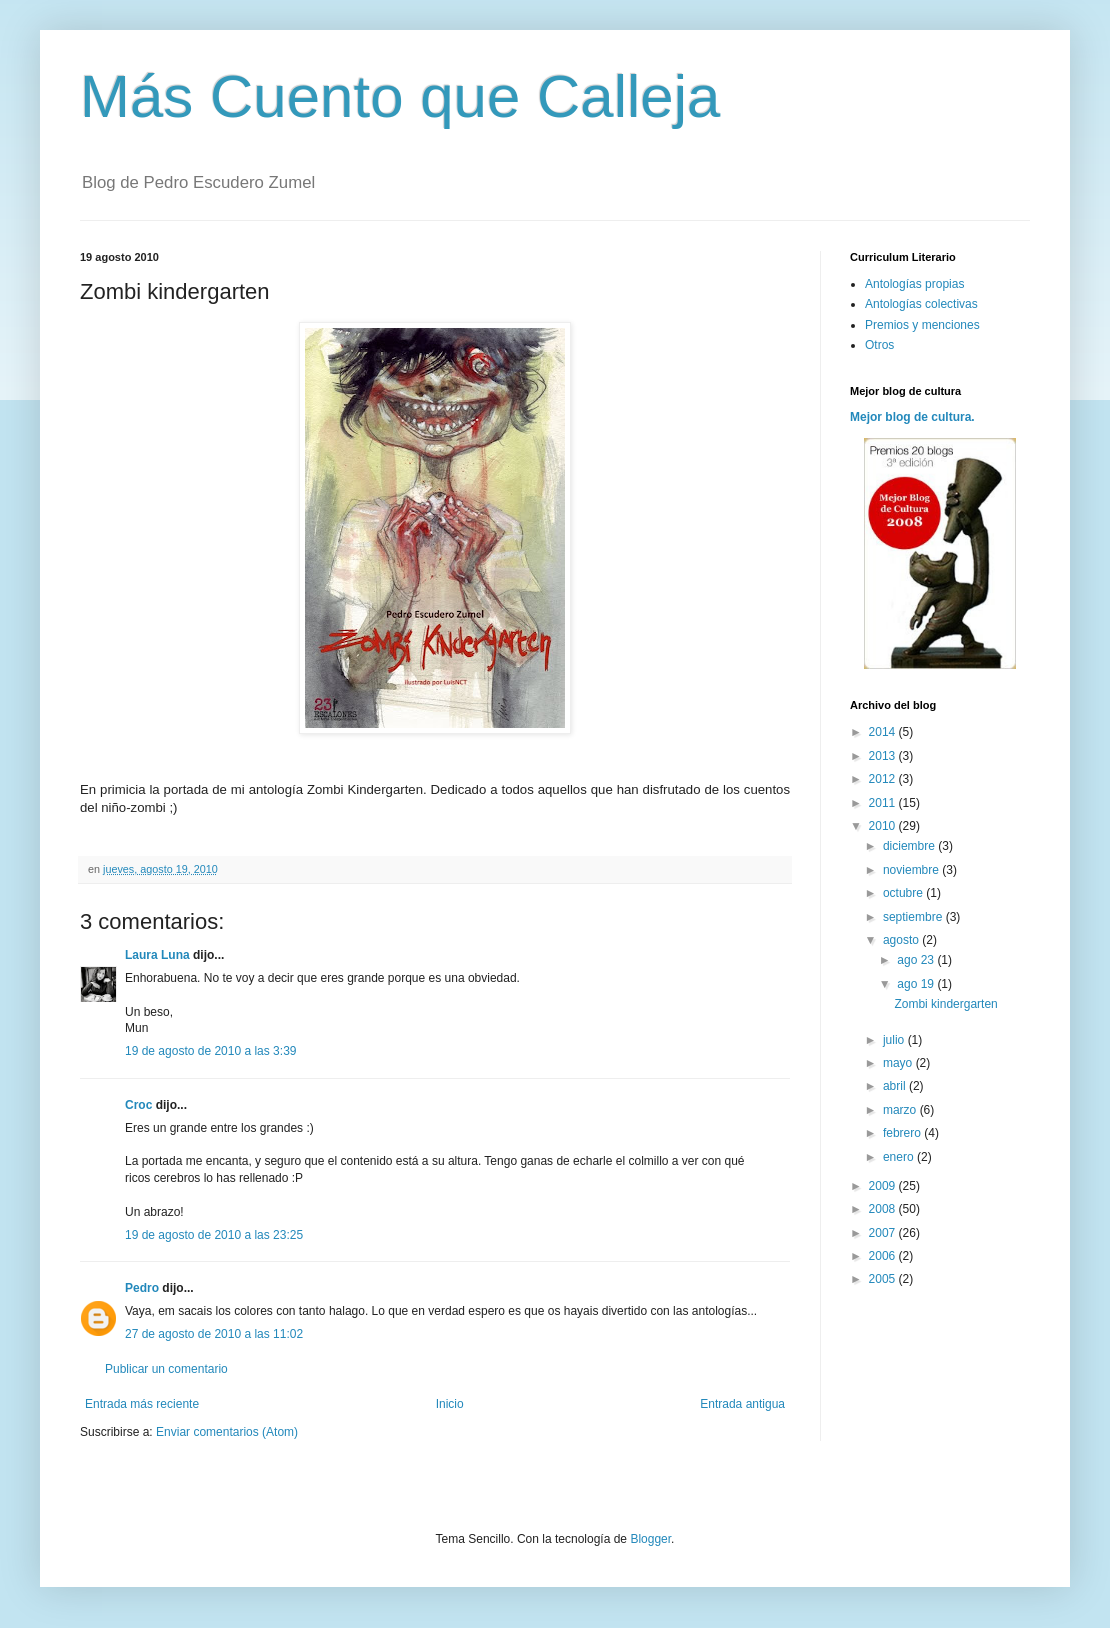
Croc (138, 1105)
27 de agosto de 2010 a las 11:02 (214, 1334)
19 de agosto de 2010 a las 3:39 (210, 1051)
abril (896, 1086)
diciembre (910, 846)
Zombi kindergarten (945, 1004)
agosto (902, 940)
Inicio (450, 1404)
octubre (904, 893)
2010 (884, 826)
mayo (899, 1063)
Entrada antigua (742, 1404)
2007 (884, 1233)
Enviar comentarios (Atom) (227, 1432)
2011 (884, 803)
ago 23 (917, 960)
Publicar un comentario (166, 1369)
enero (900, 1157)
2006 (884, 1256)
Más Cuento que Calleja (400, 96)
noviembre (912, 870)
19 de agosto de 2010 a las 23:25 (214, 1235)
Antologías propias (914, 284)
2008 (884, 1209)
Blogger (650, 1539)
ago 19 (917, 984)
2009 (884, 1186)
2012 (884, 779)
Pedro (142, 1288)
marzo (901, 1110)
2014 (884, 732)
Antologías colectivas (921, 304)
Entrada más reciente (142, 1404)
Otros (879, 345)
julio (895, 1040)
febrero (903, 1133)
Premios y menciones (922, 325)
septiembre (914, 917)
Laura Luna (157, 955)
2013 (884, 756)
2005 (884, 1279)
